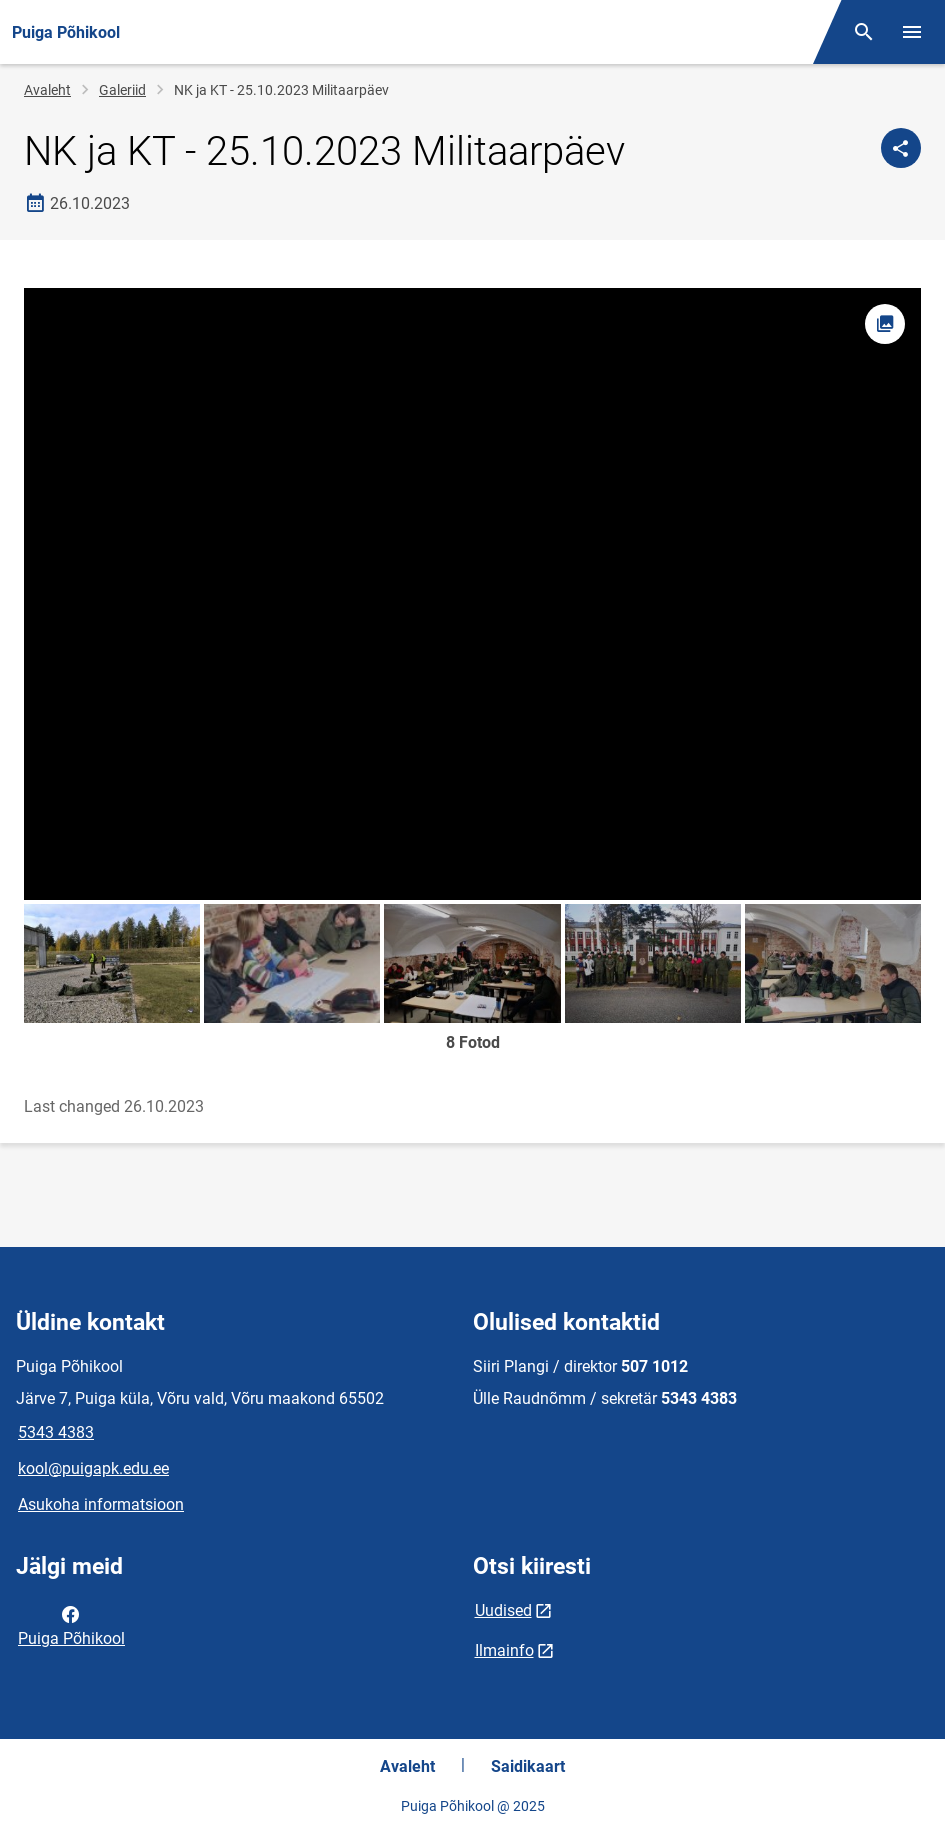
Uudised (503, 1610)
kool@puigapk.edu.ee (93, 1468)
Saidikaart (528, 1766)
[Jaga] (901, 148)
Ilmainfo (504, 1650)
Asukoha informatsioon (101, 1504)
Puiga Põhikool (71, 1625)
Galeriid (122, 90)
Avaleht (47, 90)
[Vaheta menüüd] (912, 32)
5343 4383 (56, 1432)
